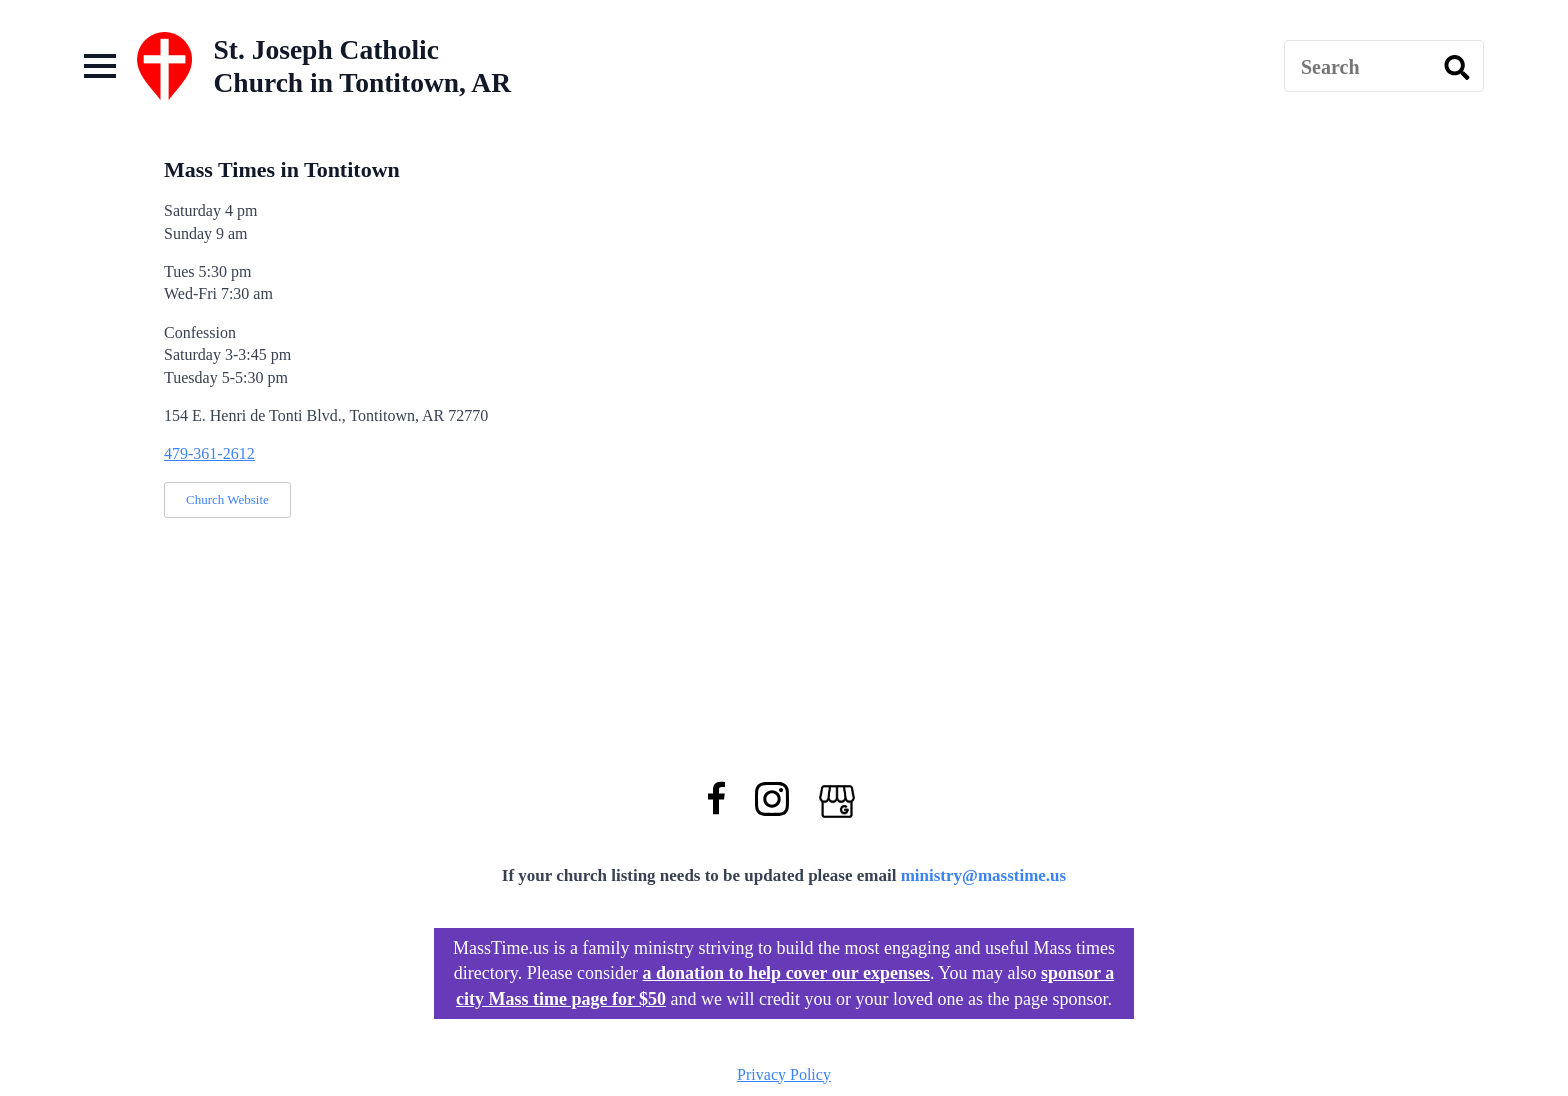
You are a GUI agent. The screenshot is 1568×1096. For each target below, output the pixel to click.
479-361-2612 (209, 453)
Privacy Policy (784, 1074)
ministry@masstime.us (984, 875)
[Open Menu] (100, 66)
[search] (1457, 67)
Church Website (227, 499)
